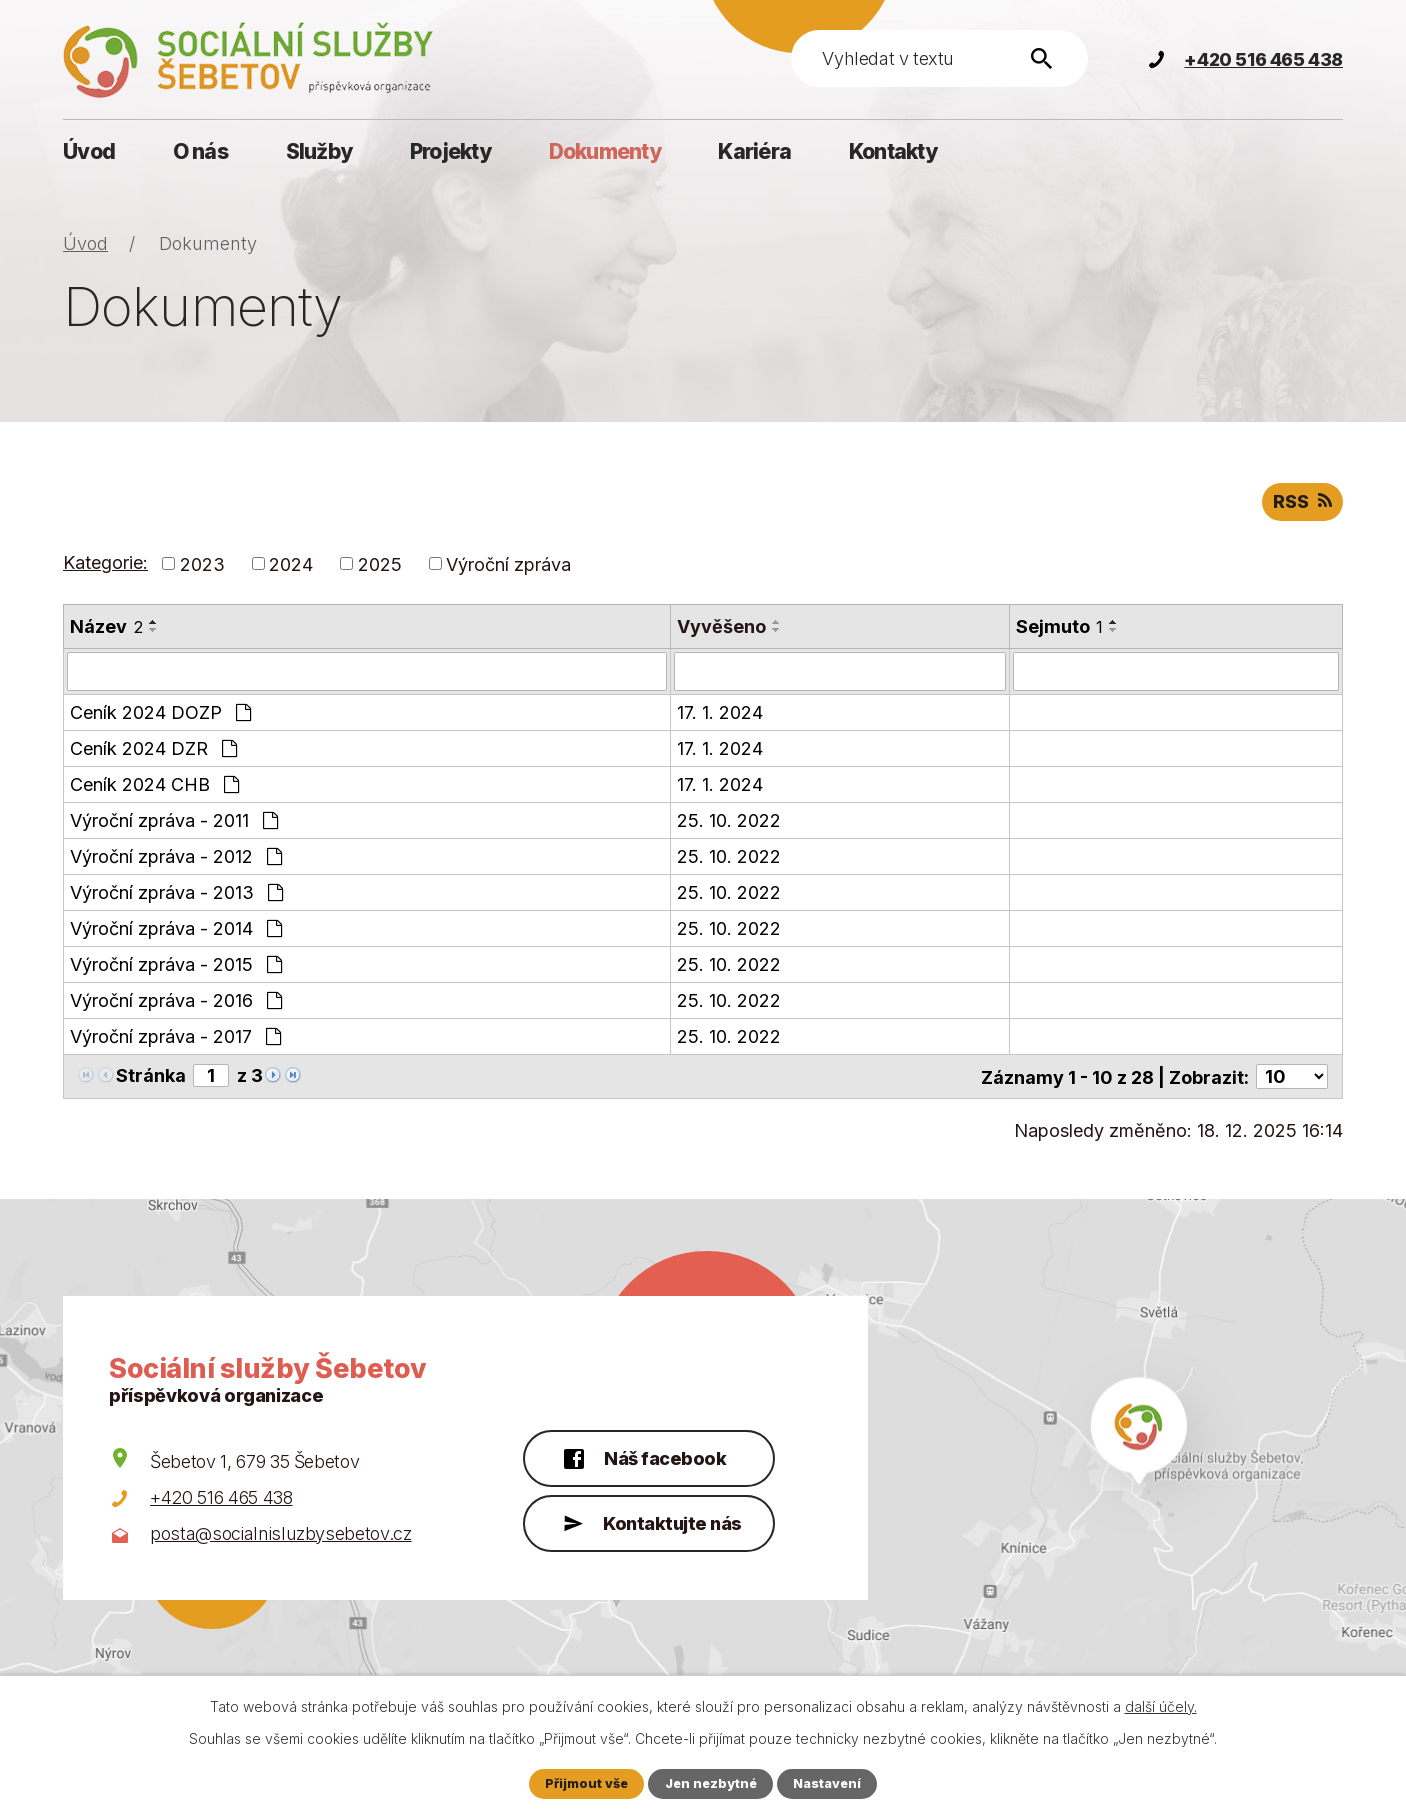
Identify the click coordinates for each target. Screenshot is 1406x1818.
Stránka (151, 1074)
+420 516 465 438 (221, 1496)
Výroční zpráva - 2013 (176, 891)
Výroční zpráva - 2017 (175, 1035)
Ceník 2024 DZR (153, 747)
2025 (380, 563)
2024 (291, 563)
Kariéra (754, 151)
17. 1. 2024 (720, 711)
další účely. (1161, 1706)
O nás (200, 151)
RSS (1302, 501)
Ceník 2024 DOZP (160, 711)
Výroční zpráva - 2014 (176, 927)
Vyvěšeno (721, 626)
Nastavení (827, 1783)
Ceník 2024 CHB (154, 783)
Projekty (450, 151)
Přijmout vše (586, 1783)
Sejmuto (1059, 626)
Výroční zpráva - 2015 (176, 963)
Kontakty (893, 151)
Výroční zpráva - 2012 (176, 855)
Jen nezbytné (711, 1783)
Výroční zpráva (508, 563)
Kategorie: (105, 562)
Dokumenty (605, 151)
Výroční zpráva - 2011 (174, 819)
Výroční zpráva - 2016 (176, 999)
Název (106, 626)
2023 (202, 563)
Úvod (89, 151)
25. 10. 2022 (729, 819)
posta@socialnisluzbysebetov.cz (281, 1532)
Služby (319, 151)
